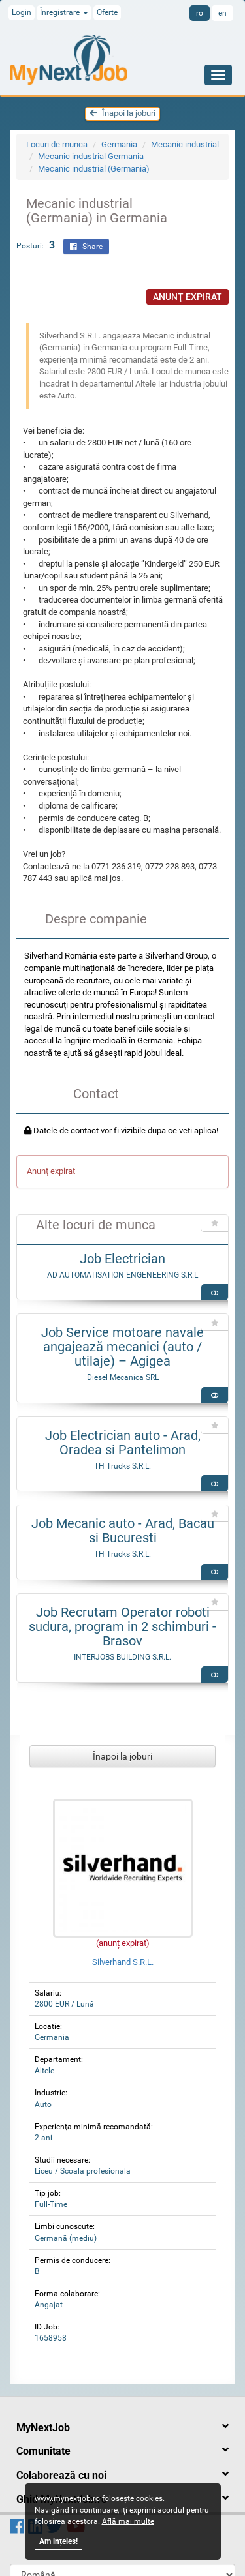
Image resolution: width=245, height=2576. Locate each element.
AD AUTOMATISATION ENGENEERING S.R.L (122, 1275)
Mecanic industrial (185, 144)
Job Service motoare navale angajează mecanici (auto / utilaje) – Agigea (122, 1347)
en (222, 13)
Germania (119, 144)
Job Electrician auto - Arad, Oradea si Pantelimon (123, 1443)
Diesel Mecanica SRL (123, 1377)
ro (199, 13)
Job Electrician (122, 1258)
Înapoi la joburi (122, 113)
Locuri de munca (57, 144)
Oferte (107, 12)
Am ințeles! (58, 2541)
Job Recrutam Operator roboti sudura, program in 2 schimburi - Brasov (122, 1626)
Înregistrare (64, 12)
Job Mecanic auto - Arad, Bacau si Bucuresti (122, 1531)
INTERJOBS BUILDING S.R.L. (122, 1657)
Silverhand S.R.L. (123, 1962)
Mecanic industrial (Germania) (94, 168)
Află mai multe (128, 2521)
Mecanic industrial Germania (91, 156)
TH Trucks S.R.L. (122, 1466)
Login (21, 12)
